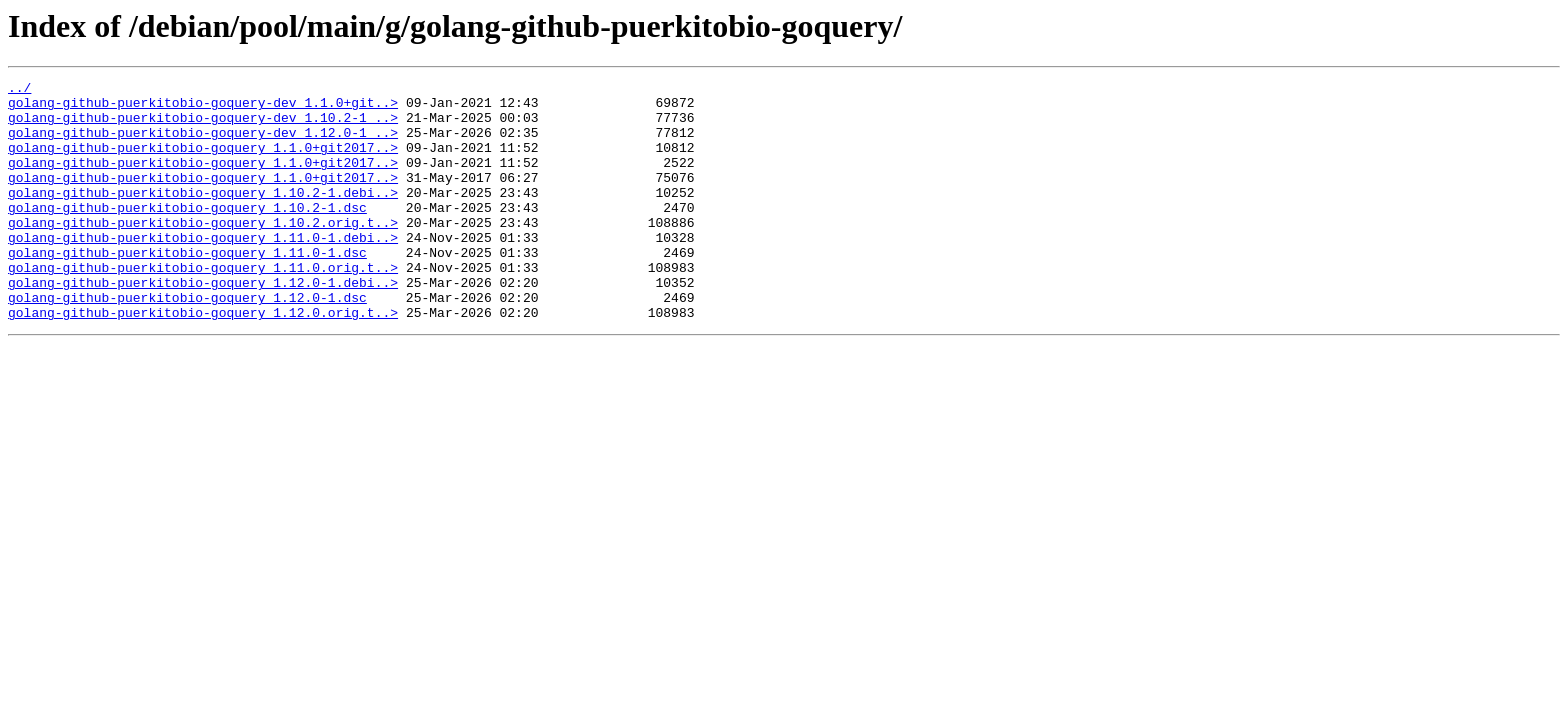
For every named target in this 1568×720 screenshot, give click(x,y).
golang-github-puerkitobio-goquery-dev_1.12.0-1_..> (203, 144)
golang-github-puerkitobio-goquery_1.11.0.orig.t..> (203, 306)
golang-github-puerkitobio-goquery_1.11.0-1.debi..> (203, 270)
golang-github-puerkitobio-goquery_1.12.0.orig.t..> (203, 360)
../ (19, 90)
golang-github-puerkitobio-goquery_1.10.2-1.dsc (187, 234)
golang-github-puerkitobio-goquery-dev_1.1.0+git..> (203, 108)
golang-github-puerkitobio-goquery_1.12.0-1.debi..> (203, 324)
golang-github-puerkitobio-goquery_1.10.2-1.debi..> (203, 216)
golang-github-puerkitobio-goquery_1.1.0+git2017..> (203, 162)
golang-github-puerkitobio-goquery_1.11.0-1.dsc (187, 288)
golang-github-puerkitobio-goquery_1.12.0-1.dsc (187, 342)
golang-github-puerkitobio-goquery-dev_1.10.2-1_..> (203, 126)
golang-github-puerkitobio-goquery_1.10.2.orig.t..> (203, 252)
